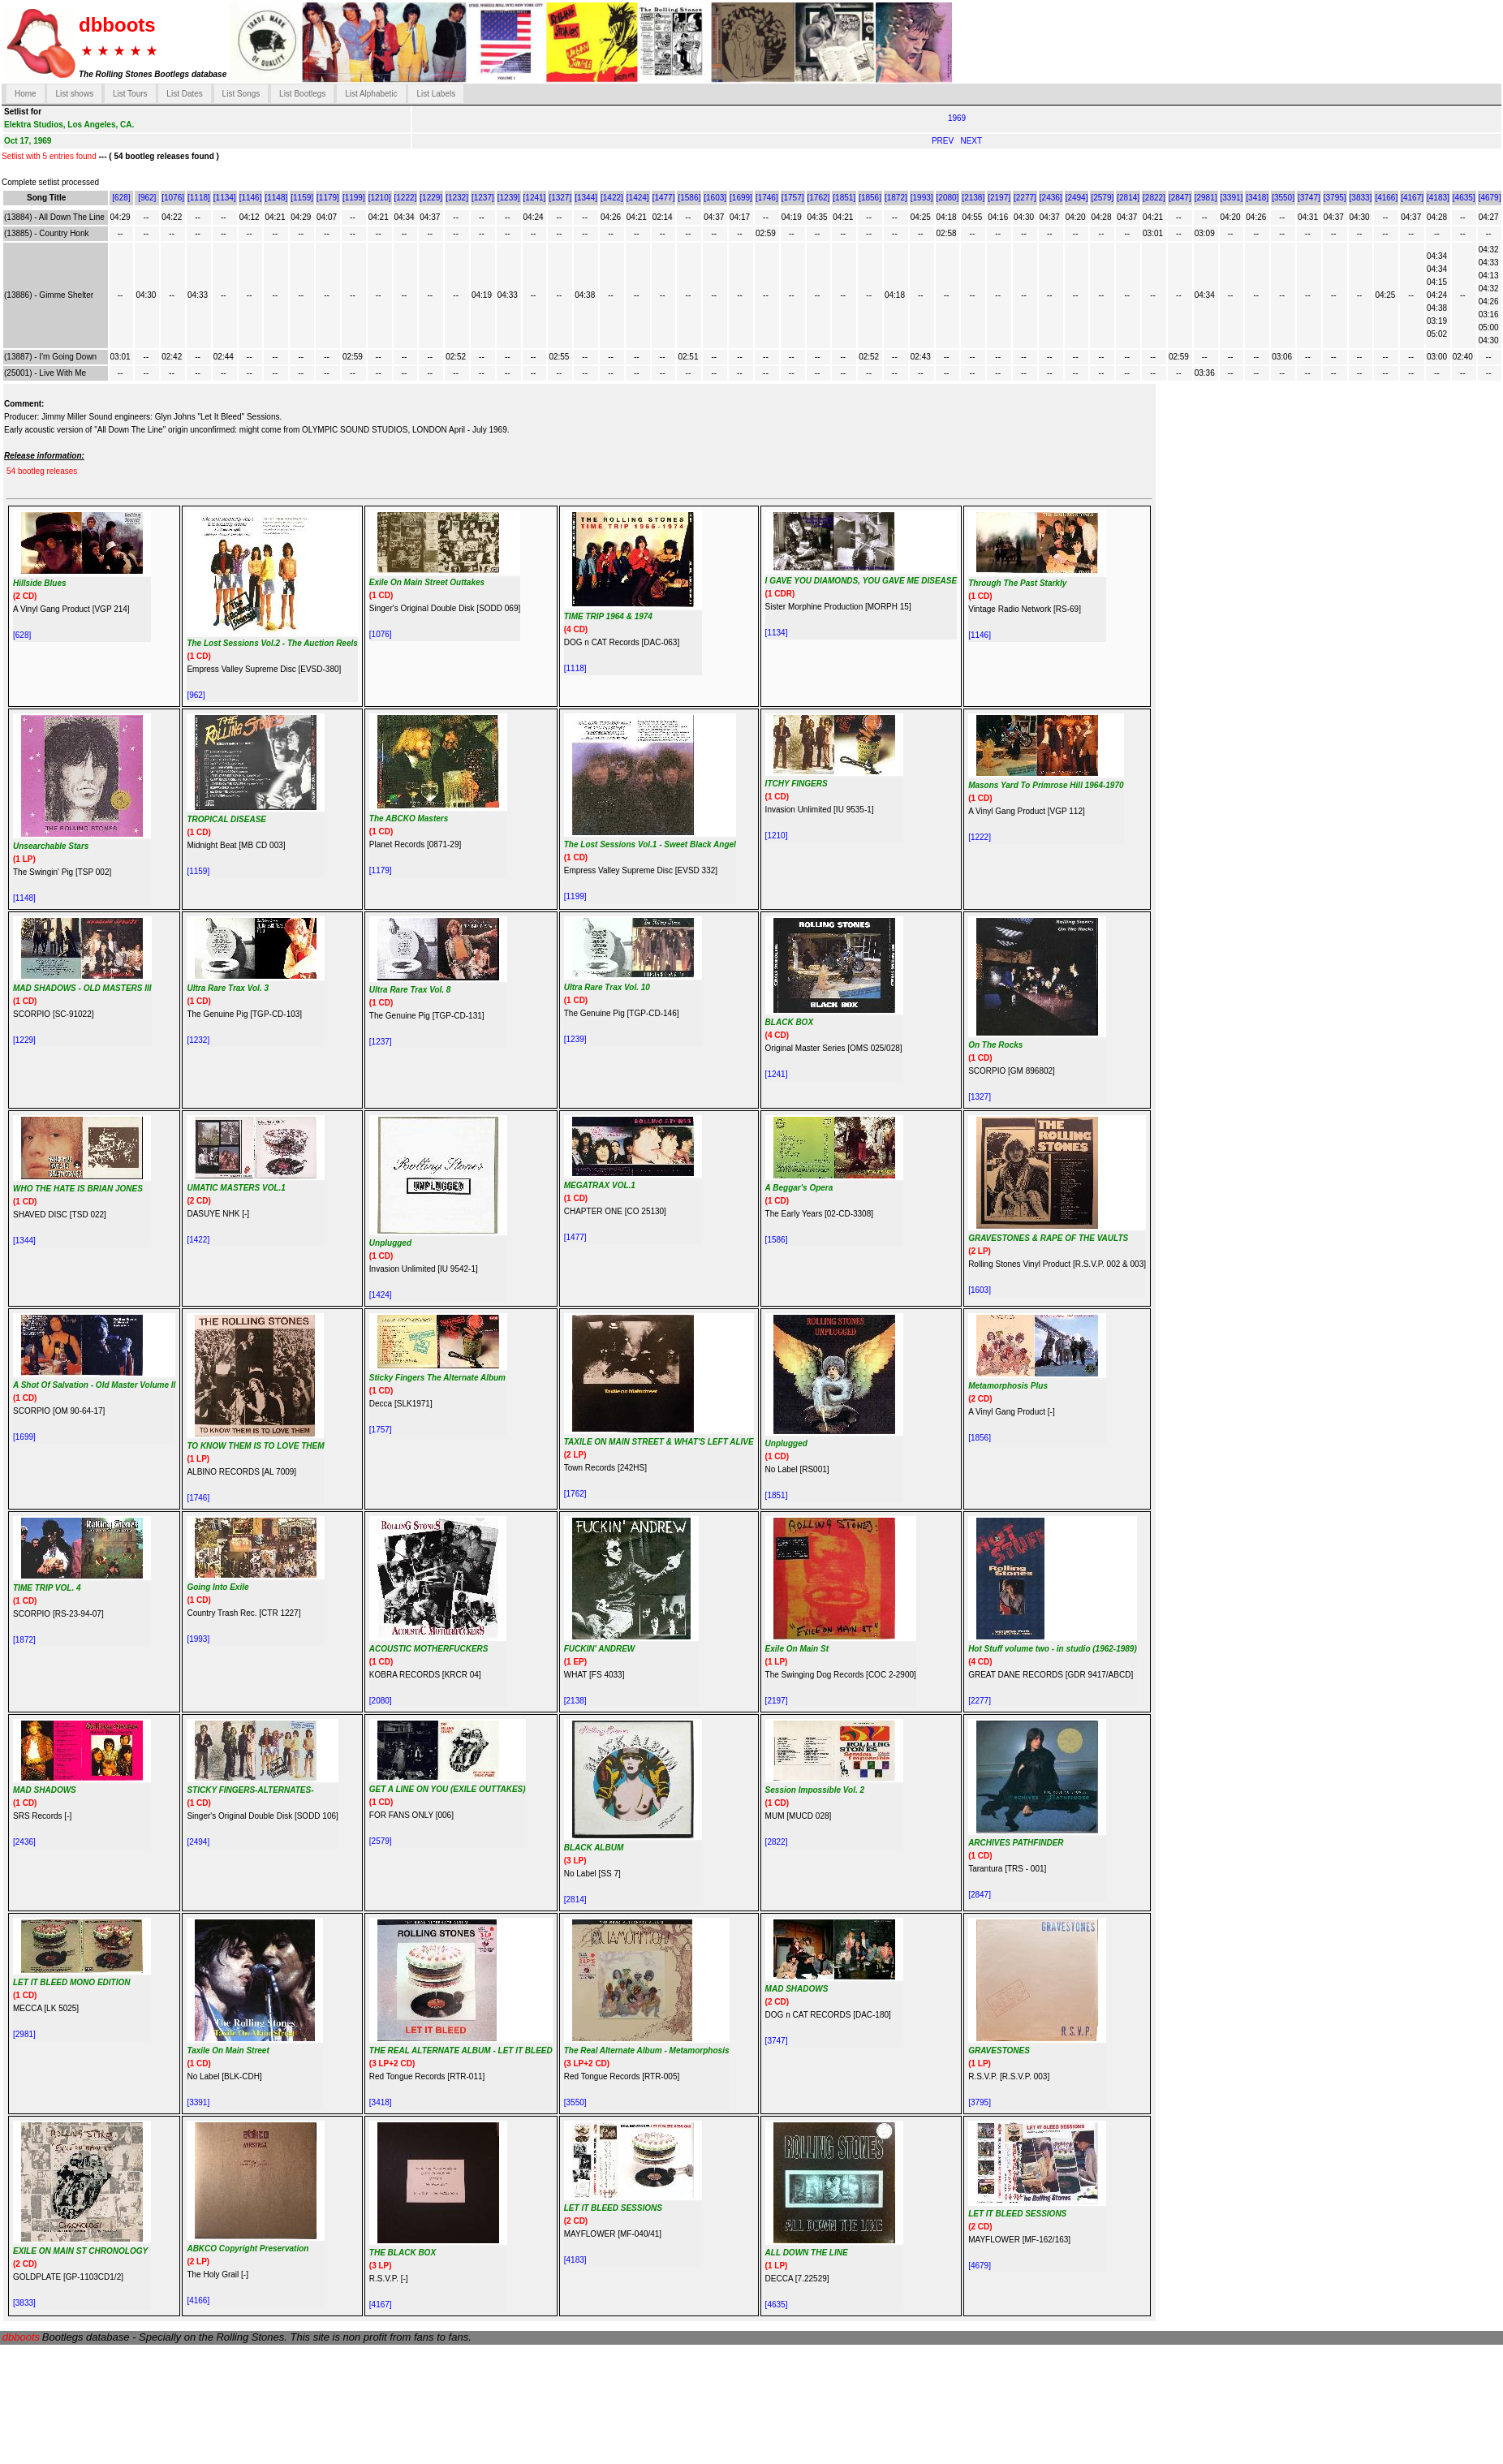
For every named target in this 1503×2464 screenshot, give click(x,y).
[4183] (1438, 197)
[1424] (638, 197)
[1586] (689, 197)
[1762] (818, 197)
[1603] (715, 197)
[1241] (534, 197)
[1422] (612, 197)
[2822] (1154, 197)
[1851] (844, 197)
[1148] (276, 197)
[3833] (1361, 197)
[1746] (767, 197)
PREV (944, 140)
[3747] (1309, 197)
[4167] (1412, 197)
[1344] (586, 197)
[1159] (302, 197)
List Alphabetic (371, 93)
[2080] (948, 197)
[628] (121, 197)
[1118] (198, 197)
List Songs (241, 93)
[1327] (560, 197)
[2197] (999, 197)
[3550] (1283, 197)
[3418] (1257, 197)
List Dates (184, 93)
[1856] (870, 197)
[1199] (353, 197)
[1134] (224, 197)
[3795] (1335, 197)
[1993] (922, 197)
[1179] (328, 197)
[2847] (1180, 197)
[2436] (1051, 197)
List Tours (130, 93)
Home (26, 93)
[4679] (1490, 197)
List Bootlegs (302, 93)
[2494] (1077, 197)
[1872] (896, 197)
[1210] (379, 197)
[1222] (405, 197)
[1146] (250, 197)
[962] (147, 197)
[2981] (1206, 197)
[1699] (741, 197)
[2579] (1102, 197)
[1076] (172, 197)
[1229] (431, 197)
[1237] (483, 197)
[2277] (1025, 197)
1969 (957, 118)
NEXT (971, 140)
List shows (74, 93)
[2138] (973, 197)
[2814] (1128, 197)
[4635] (1464, 197)
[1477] (663, 197)
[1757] (793, 197)
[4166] (1386, 197)
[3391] (1232, 197)
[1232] (457, 197)
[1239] (508, 197)
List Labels (435, 93)
